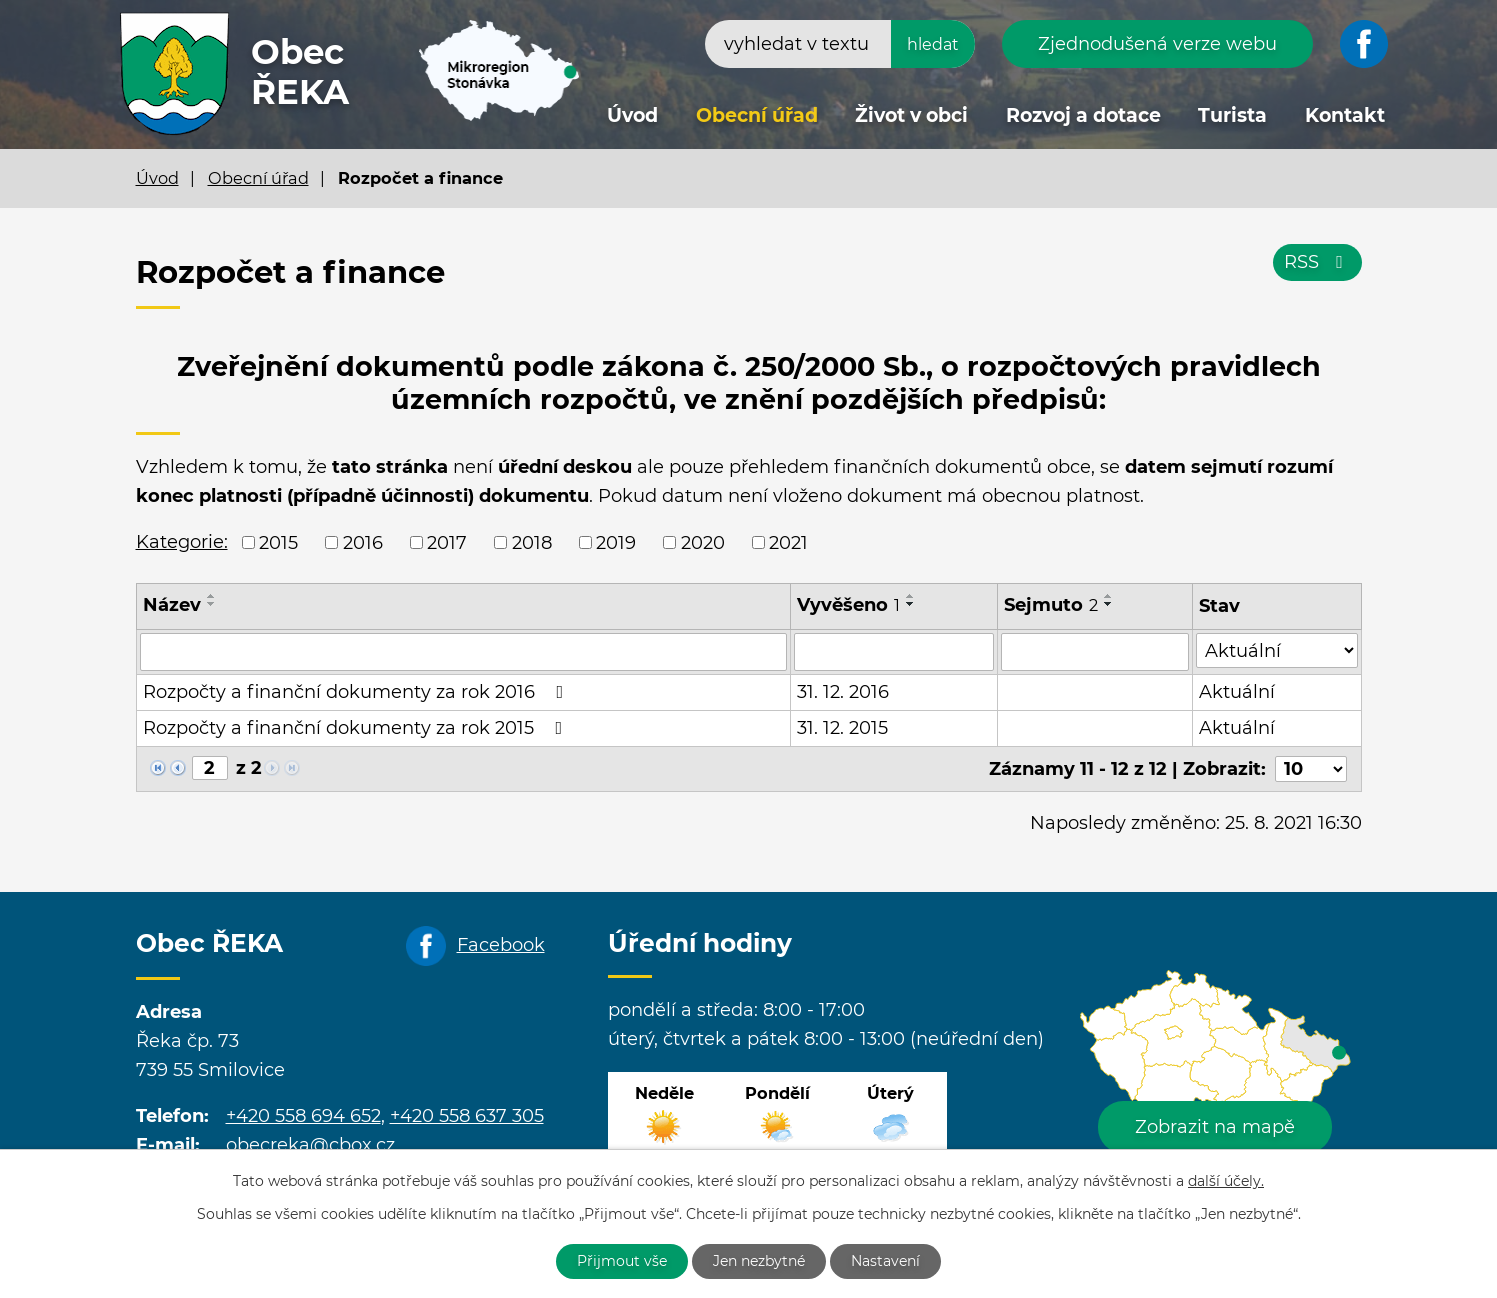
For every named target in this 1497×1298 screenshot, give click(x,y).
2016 (363, 542)
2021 (788, 542)
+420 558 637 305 (467, 1116)
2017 (447, 542)
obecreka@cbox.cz (310, 1145)
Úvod (632, 115)
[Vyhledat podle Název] (463, 652)
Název (172, 605)
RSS (1317, 262)
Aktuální (1237, 692)
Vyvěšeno (848, 605)
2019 (616, 542)
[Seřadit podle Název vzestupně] (212, 596)
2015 (278, 542)
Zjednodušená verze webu (1157, 44)
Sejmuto (1051, 605)
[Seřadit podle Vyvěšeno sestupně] (911, 604)
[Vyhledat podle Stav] (1277, 650)
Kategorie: (182, 542)
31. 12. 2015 (842, 728)
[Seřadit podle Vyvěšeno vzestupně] (911, 596)
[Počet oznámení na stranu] (1311, 769)
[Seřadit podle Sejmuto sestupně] (1109, 604)
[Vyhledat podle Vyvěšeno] (894, 652)
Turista (1232, 115)
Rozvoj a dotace (1083, 115)
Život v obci (911, 115)
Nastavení (885, 1261)
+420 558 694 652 (303, 1116)
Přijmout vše (622, 1261)
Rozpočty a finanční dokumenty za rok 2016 (357, 692)
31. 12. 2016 (843, 692)
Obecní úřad (757, 115)
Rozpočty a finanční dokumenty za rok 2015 (357, 728)
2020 (703, 542)
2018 (532, 542)
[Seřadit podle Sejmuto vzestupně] (1109, 596)
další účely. (1226, 1181)
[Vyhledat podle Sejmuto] (1094, 652)
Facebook (501, 945)
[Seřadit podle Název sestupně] (212, 604)
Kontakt (1345, 115)
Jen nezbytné (759, 1261)
